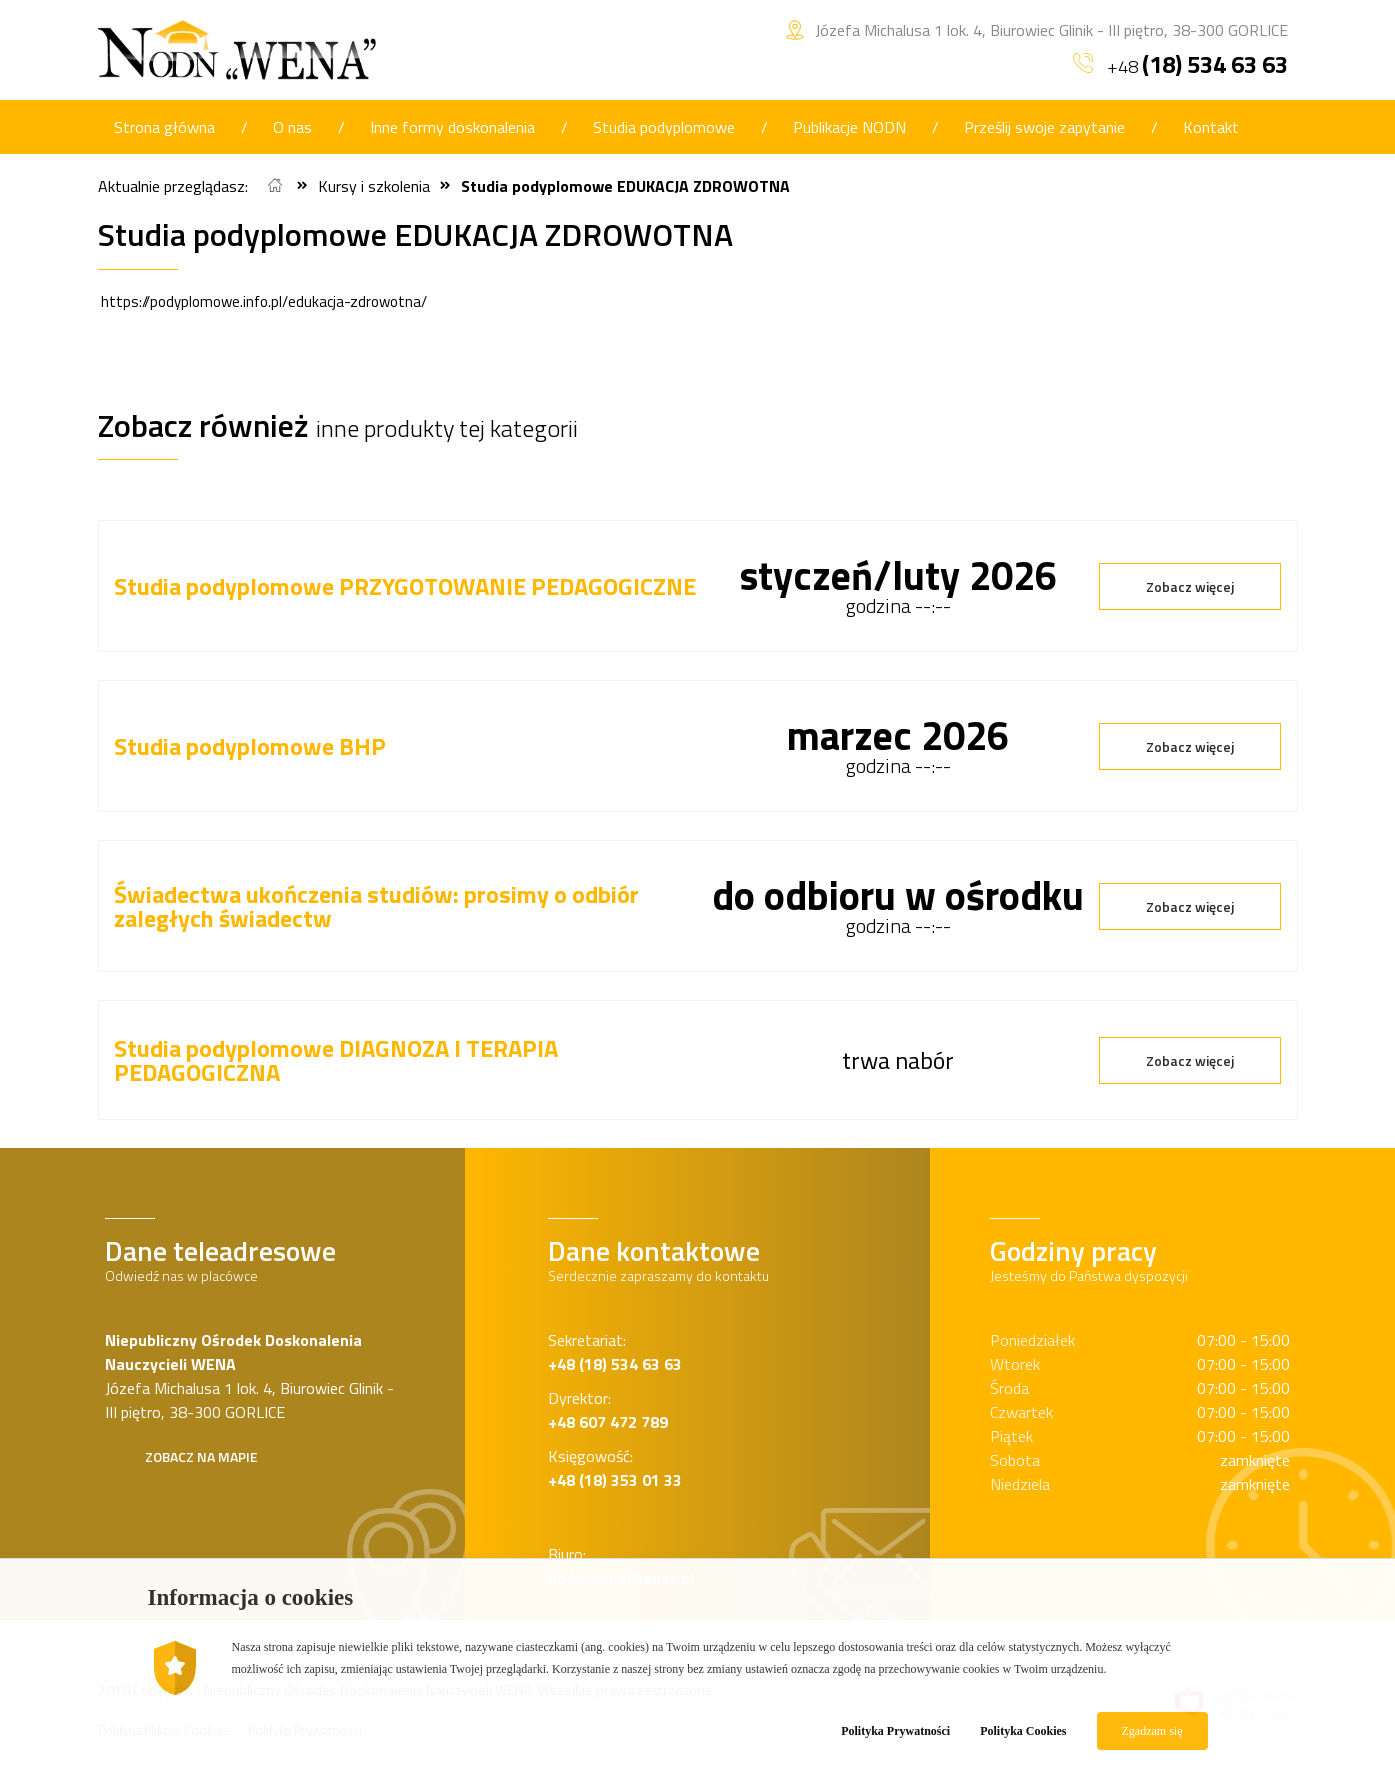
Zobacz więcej (1190, 586)
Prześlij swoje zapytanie (1044, 127)
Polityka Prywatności (895, 1731)
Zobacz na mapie (201, 1456)
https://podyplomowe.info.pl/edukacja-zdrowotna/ (264, 301)
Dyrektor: (608, 1410)
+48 (1180, 64)
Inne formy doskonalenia (452, 127)
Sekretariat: (615, 1352)
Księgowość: (615, 1468)
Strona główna (164, 127)
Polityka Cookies (1023, 1731)
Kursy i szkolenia (374, 186)
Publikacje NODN (849, 127)
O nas (292, 127)
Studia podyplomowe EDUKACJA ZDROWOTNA (625, 186)
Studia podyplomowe (664, 127)
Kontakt (1211, 127)
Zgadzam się (1152, 1731)
